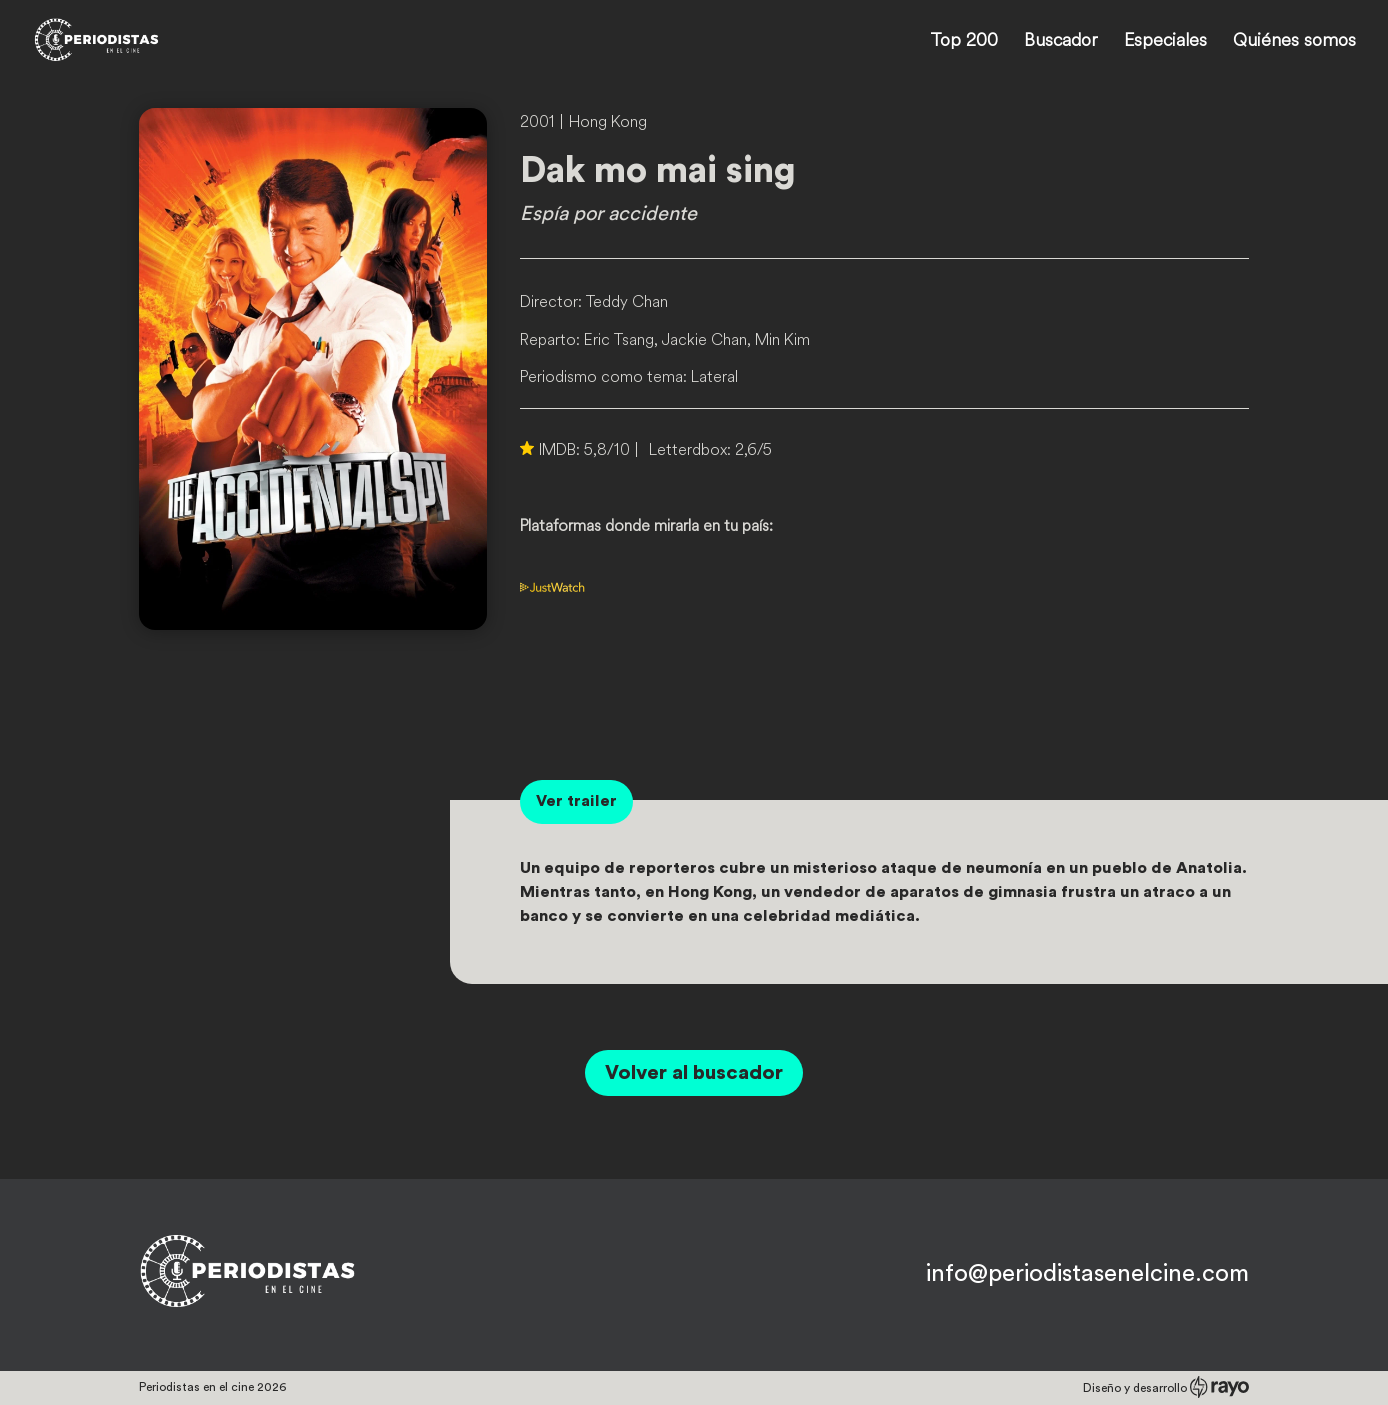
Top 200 (964, 42)
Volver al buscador (694, 1073)
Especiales (1165, 42)
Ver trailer (576, 801)
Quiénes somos (1294, 42)
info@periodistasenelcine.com (1087, 1274)
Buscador (1061, 42)
